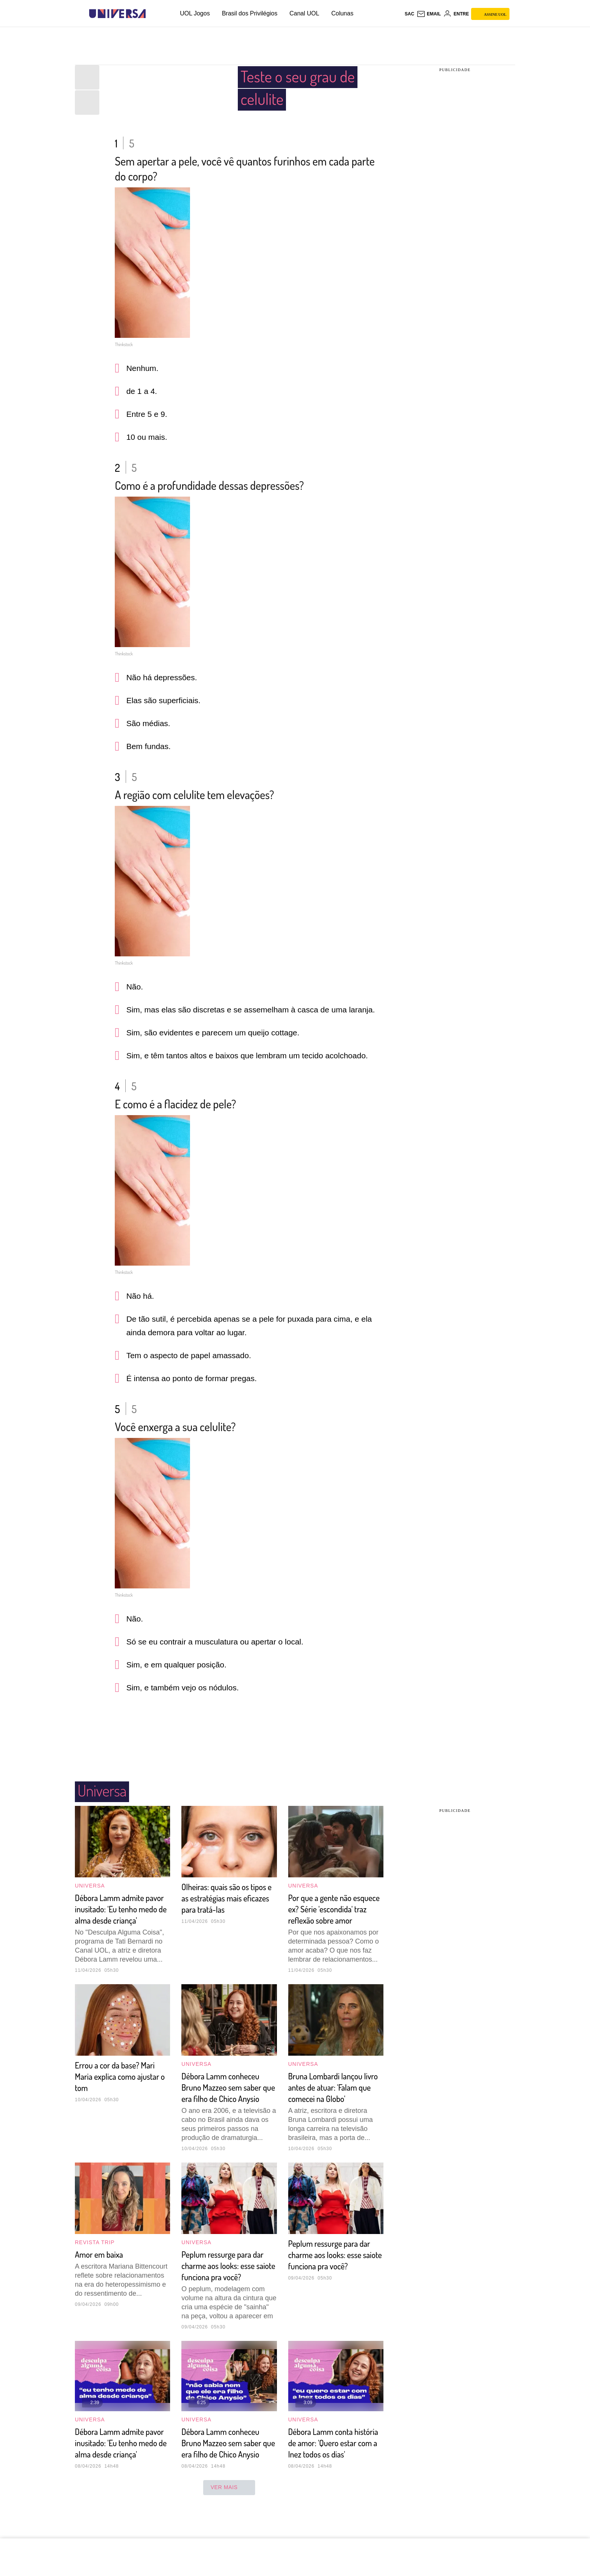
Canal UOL (304, 13)
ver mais (229, 2536)
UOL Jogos (195, 13)
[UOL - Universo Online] (152, 13)
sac (409, 14)
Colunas (342, 13)
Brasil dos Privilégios (250, 13)
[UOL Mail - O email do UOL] (429, 13)
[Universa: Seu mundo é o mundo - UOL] (117, 13)
